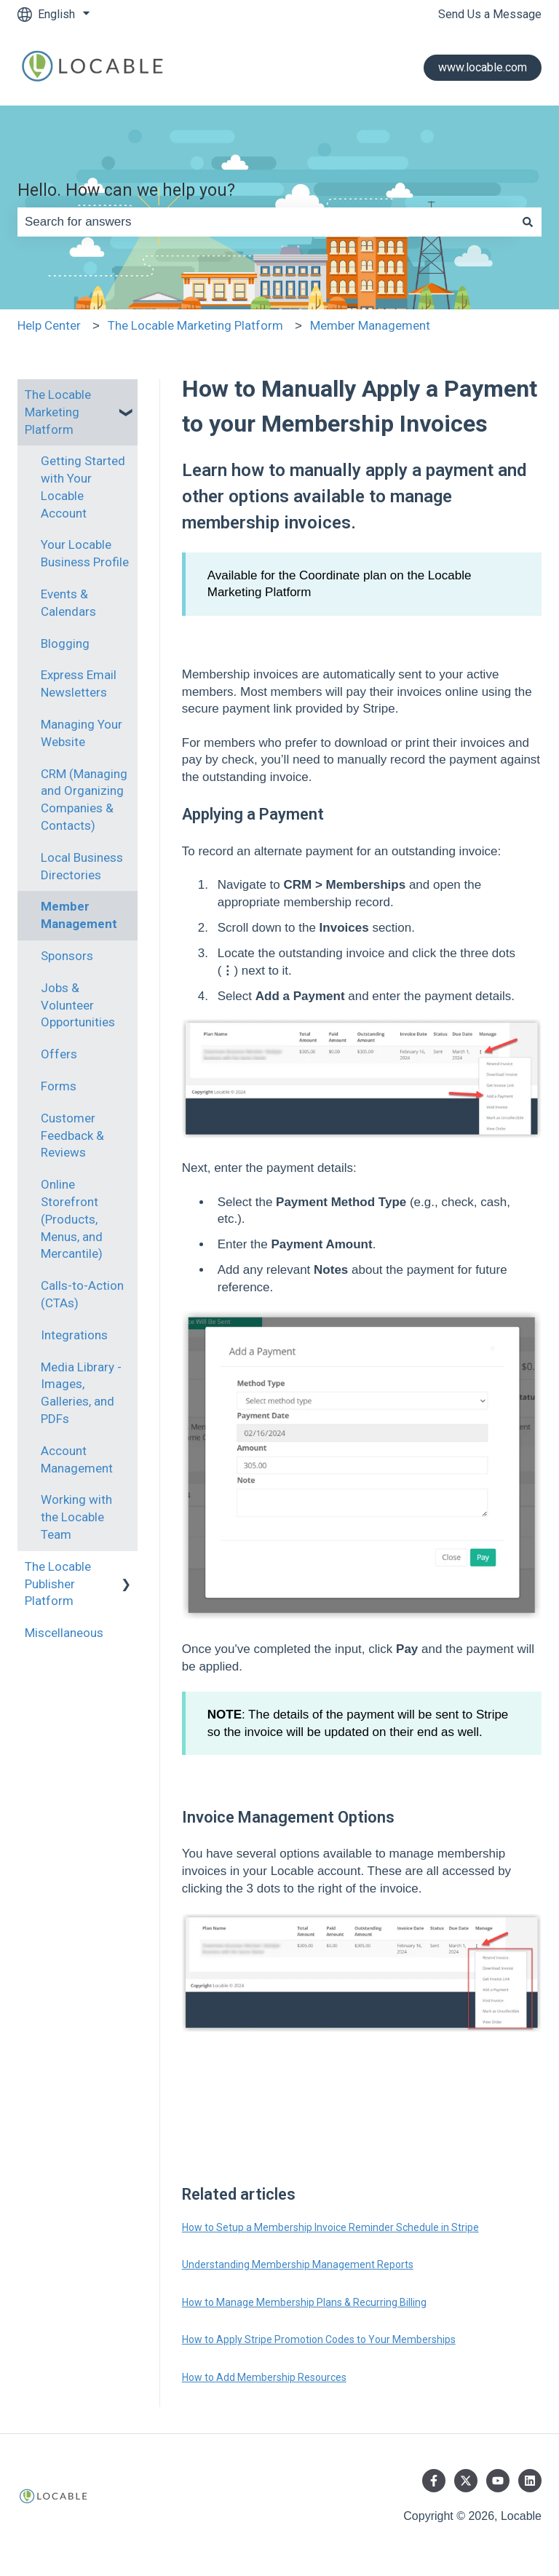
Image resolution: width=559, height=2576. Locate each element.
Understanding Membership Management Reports (297, 2264)
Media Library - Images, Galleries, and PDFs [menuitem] (81, 1393)
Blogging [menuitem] (65, 643)
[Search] (528, 222)
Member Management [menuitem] (79, 915)
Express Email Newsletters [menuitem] (78, 683)
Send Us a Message (490, 14)
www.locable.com (482, 67)
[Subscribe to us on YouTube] (498, 2480)
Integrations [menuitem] (74, 1335)
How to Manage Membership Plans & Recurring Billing (304, 2302)
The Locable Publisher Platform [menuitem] (58, 1584)
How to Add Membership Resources (264, 2377)
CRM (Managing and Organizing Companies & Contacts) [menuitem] (84, 799)
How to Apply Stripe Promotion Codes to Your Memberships (319, 2339)
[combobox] (265, 222)
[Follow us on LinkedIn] (530, 2480)
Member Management (370, 325)
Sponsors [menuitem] (67, 955)
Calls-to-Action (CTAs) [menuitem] (82, 1294)
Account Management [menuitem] (77, 1459)
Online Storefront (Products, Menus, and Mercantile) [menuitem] (72, 1219)
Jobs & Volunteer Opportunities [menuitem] (78, 1005)
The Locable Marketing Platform (195, 325)
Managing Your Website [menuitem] (81, 733)
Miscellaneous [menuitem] (64, 1632)
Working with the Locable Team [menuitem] (76, 1517)
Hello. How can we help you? (126, 190)
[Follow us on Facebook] (433, 2480)
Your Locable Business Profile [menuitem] (85, 553)
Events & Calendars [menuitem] (68, 603)
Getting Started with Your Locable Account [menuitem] (83, 486)
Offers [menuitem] (59, 1054)
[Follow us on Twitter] (465, 2480)
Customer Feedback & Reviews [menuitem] (72, 1135)
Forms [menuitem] (58, 1086)
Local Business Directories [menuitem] (82, 866)
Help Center (49, 325)
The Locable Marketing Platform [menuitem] (58, 412)
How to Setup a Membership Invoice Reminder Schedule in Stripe (330, 2227)
